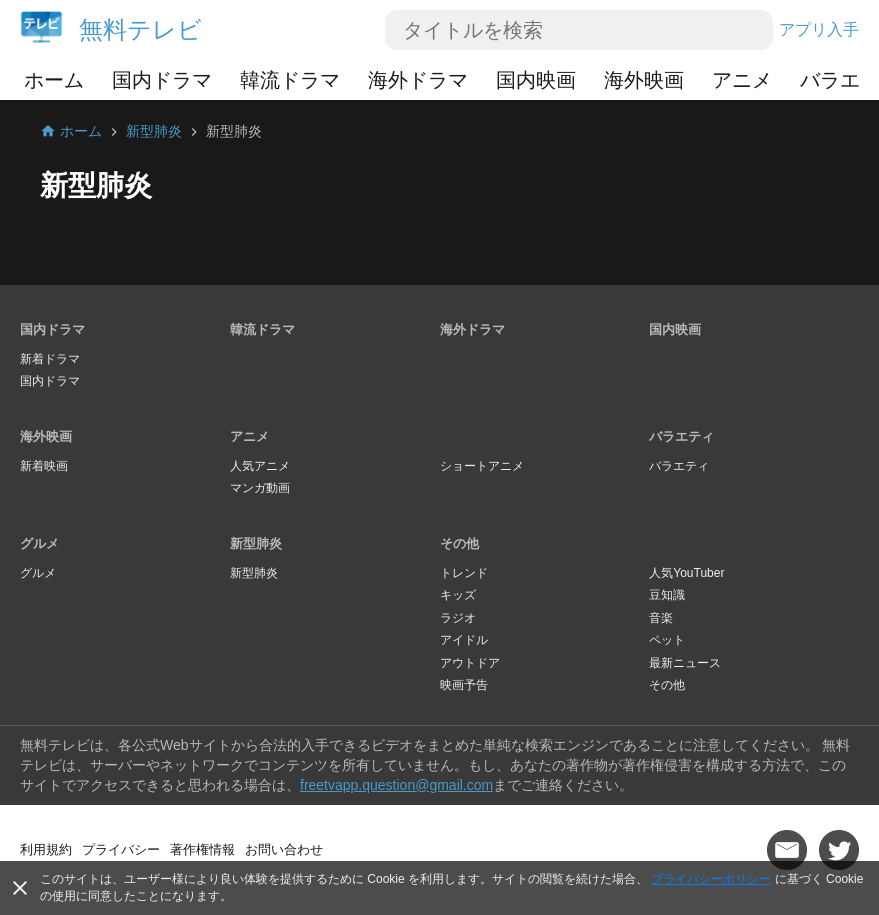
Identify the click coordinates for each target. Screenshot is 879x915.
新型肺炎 (256, 543)
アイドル (464, 640)
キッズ (458, 595)
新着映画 (44, 466)
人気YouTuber (686, 573)
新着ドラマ (50, 359)
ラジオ (458, 618)
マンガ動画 (260, 488)
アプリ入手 (819, 29)
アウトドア (470, 663)
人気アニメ (260, 466)
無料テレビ (140, 29)
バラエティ (681, 436)
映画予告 (464, 685)
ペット (667, 640)
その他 (459, 543)
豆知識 (667, 595)
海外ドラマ (418, 80)
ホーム (54, 80)
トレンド (464, 573)
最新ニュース (685, 663)
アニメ (742, 80)
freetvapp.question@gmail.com (396, 785)
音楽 (661, 618)
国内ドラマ (162, 80)
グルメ (39, 543)
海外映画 (644, 80)
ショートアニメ (482, 466)
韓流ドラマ (290, 80)
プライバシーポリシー (711, 879)
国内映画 (536, 80)
